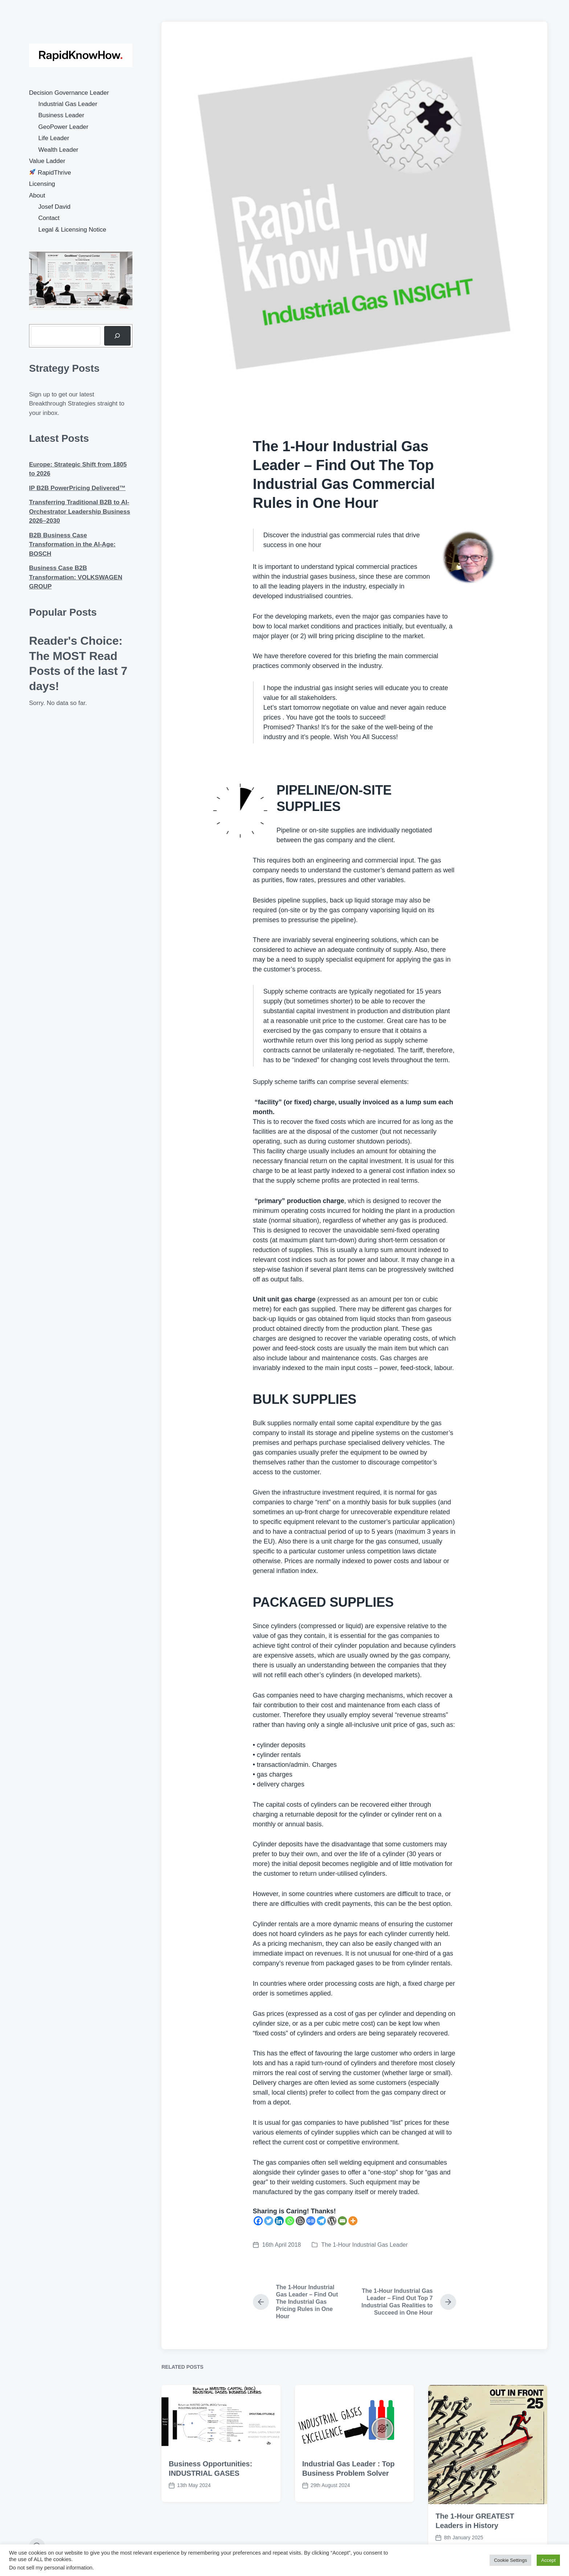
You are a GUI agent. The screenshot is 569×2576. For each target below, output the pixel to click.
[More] (352, 2220)
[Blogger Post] (300, 2220)
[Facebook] (258, 2220)
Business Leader (61, 115)
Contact (49, 218)
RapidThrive (50, 172)
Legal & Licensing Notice (72, 229)
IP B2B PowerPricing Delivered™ (77, 488)
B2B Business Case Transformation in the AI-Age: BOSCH (72, 544)
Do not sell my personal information (51, 2568)
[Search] (117, 336)
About (37, 195)
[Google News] (310, 2220)
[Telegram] (321, 2220)
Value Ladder (47, 161)
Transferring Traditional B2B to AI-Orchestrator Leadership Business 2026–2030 (79, 511)
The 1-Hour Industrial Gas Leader (364, 2245)
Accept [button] (548, 2560)
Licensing (42, 183)
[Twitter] (268, 2220)
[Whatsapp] (289, 2220)
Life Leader (53, 138)
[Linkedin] (279, 2220)
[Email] (342, 2220)
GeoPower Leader (63, 126)
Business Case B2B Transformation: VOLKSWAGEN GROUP (75, 577)
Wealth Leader (58, 149)
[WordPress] (331, 2220)
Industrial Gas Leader (68, 104)
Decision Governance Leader (69, 92)
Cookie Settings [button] (510, 2560)
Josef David (54, 206)
